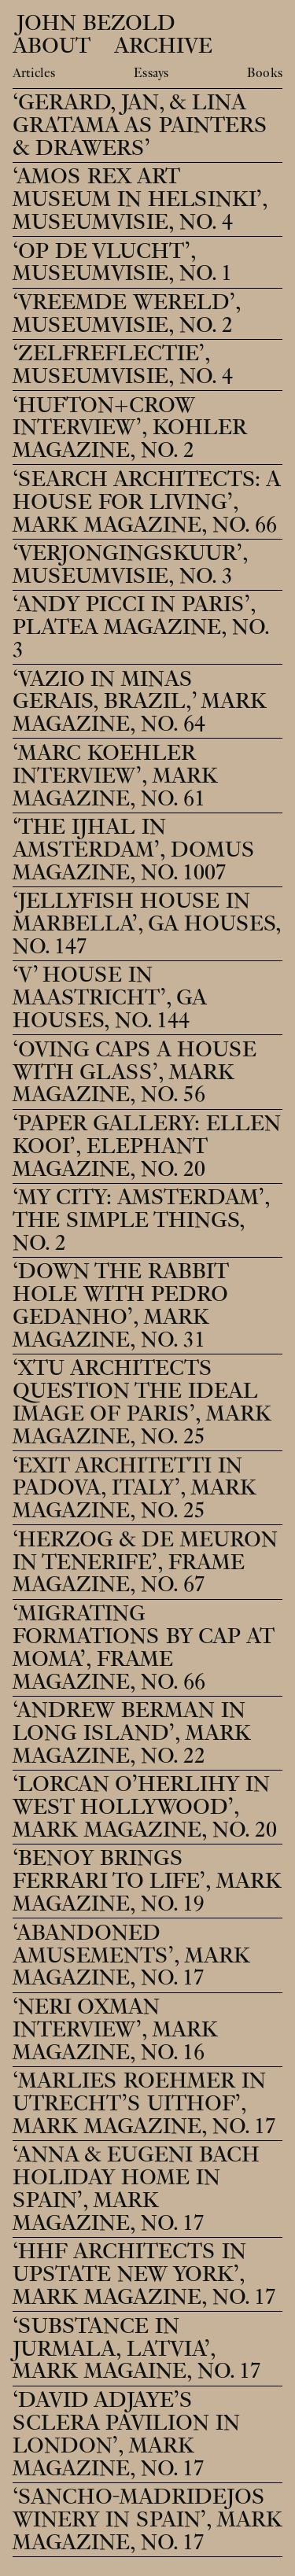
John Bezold (92, 23)
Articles (34, 73)
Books (264, 73)
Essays (151, 73)
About (51, 46)
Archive (163, 46)
